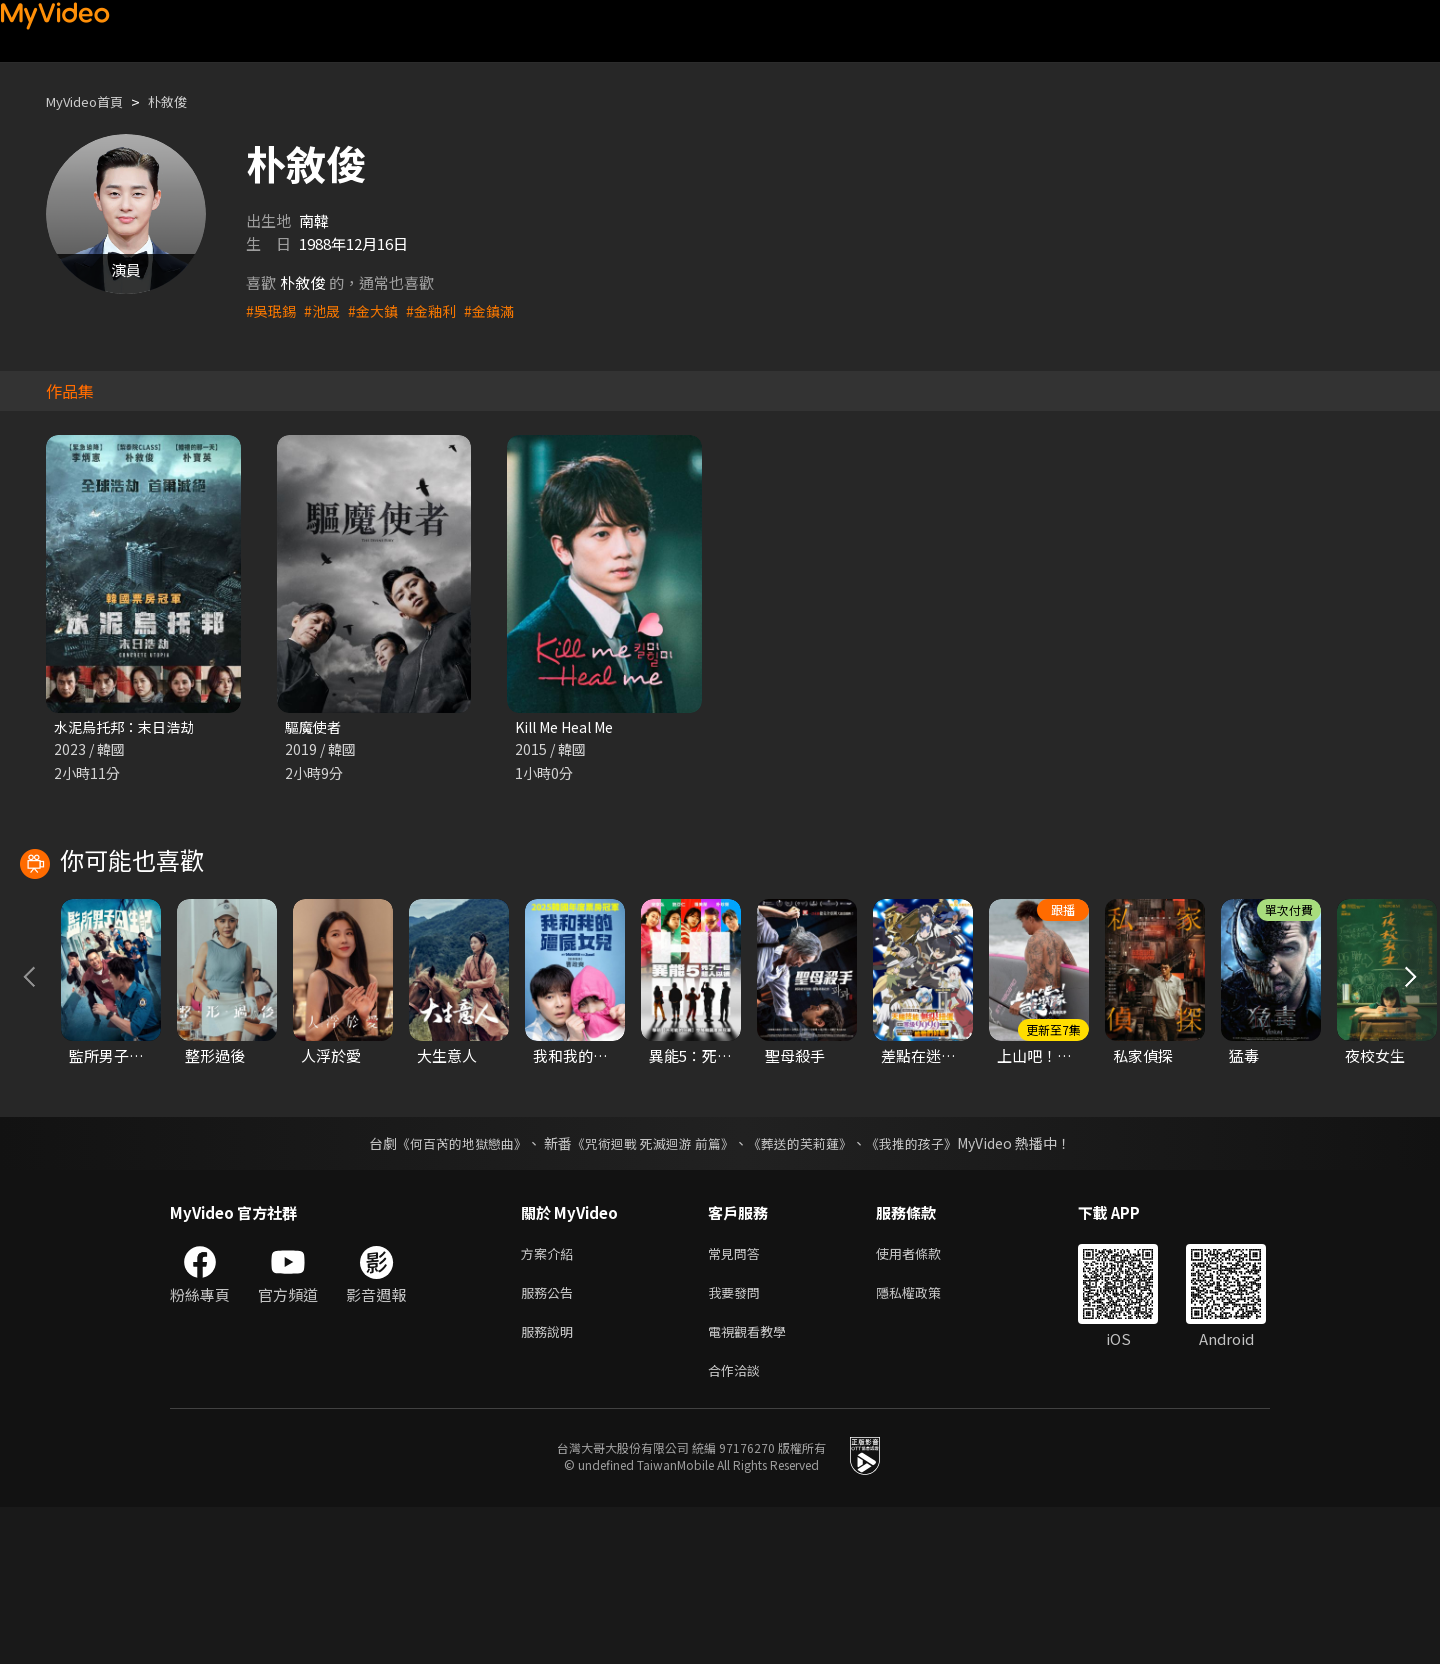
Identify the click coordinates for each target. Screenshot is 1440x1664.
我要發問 (738, 1441)
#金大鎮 (379, 310)
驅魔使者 (315, 727)
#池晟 (326, 310)
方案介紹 (551, 1399)
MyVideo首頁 (91, 101)
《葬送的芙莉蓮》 (808, 1288)
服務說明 (551, 1483)
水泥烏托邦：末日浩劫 (129, 727)
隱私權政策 (925, 1441)
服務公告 (551, 1441)
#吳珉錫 (272, 310)
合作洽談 (738, 1525)
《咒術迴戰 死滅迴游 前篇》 (651, 1288)
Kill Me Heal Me (570, 727)
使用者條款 (925, 1399)
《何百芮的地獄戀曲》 (449, 1288)
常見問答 (738, 1399)
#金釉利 (440, 310)
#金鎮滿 (501, 310)
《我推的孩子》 (927, 1288)
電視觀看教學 (753, 1483)
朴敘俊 (184, 101)
